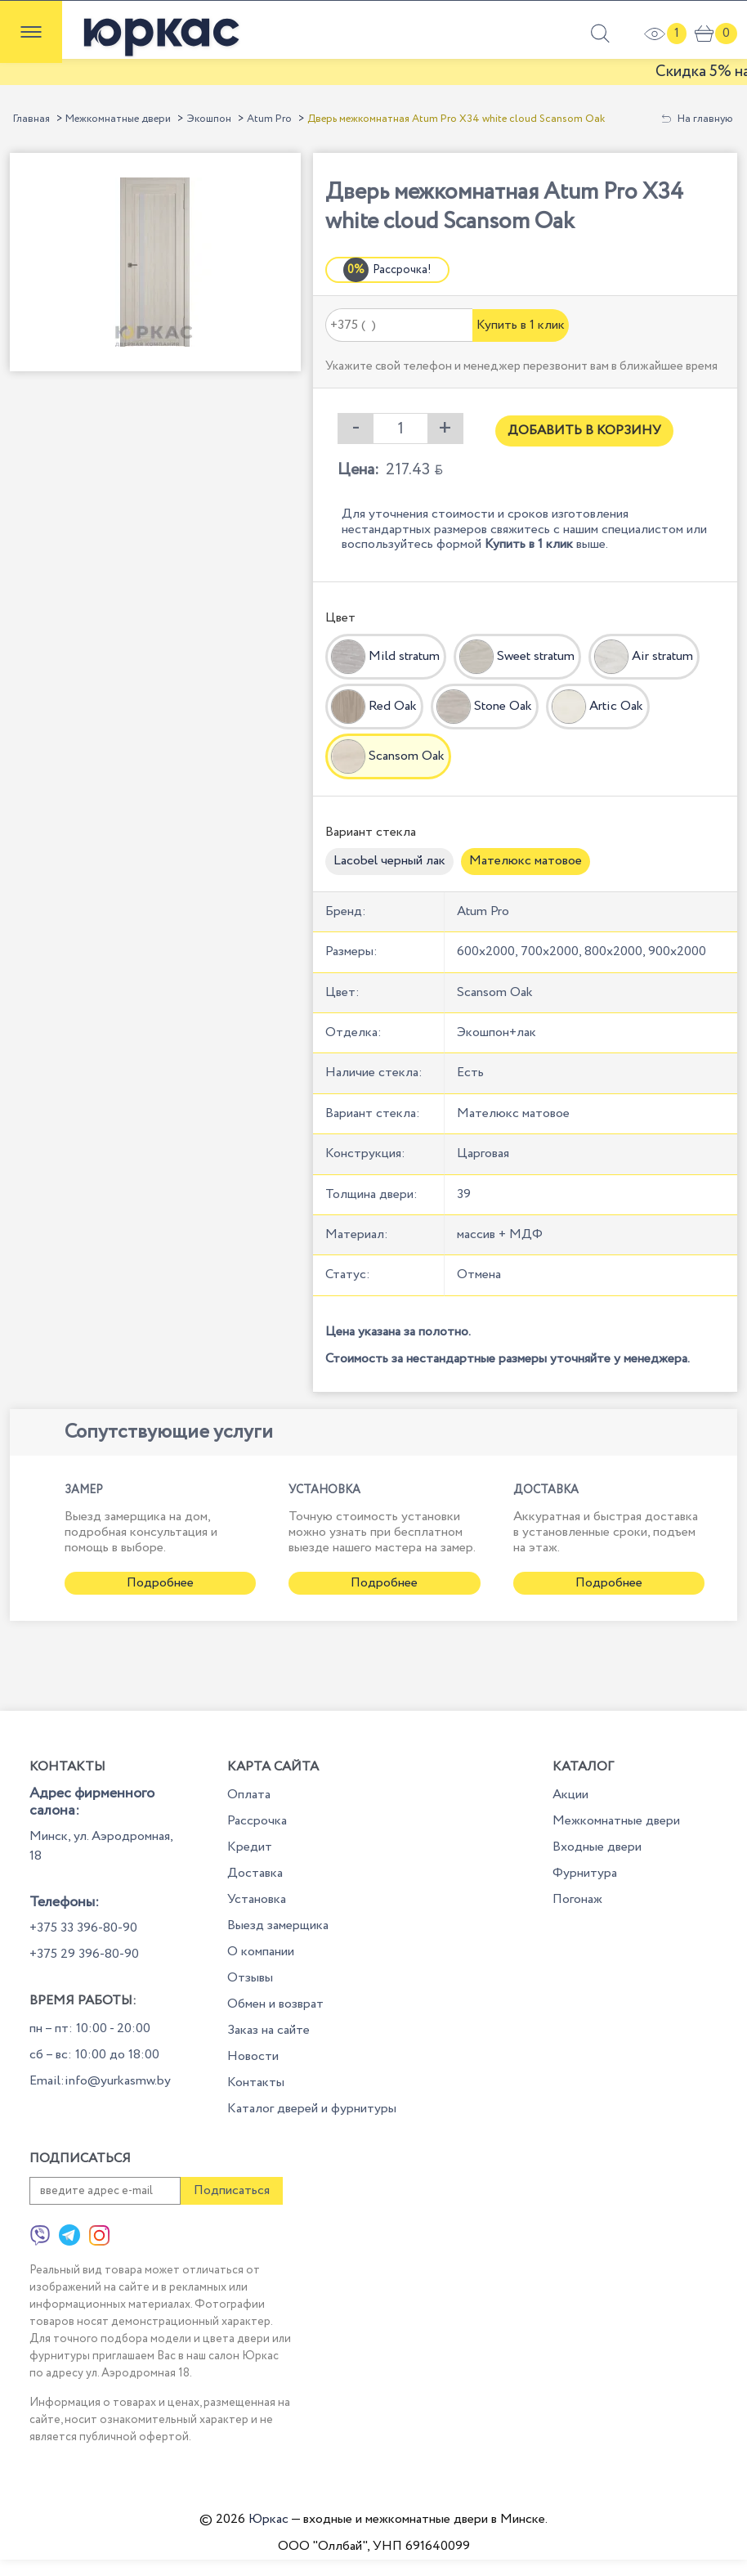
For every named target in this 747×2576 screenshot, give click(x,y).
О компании (260, 1951)
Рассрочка (257, 1820)
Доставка (255, 1873)
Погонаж (577, 1899)
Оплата (249, 1794)
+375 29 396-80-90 (84, 1954)
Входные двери (597, 1847)
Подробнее (160, 1582)
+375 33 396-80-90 (83, 1928)
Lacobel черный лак (389, 860)
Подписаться (232, 2190)
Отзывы (250, 1977)
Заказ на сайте (268, 2030)
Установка (256, 1899)
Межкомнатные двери (118, 119)
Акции (570, 1794)
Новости (253, 2056)
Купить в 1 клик (520, 325)
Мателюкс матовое (525, 860)
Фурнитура (584, 1873)
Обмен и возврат (275, 2004)
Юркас (268, 2519)
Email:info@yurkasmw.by (100, 2080)
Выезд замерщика (278, 1925)
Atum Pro (269, 119)
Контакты (255, 2082)
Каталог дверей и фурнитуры (311, 2108)
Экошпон (208, 119)
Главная (31, 119)
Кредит (249, 1847)
